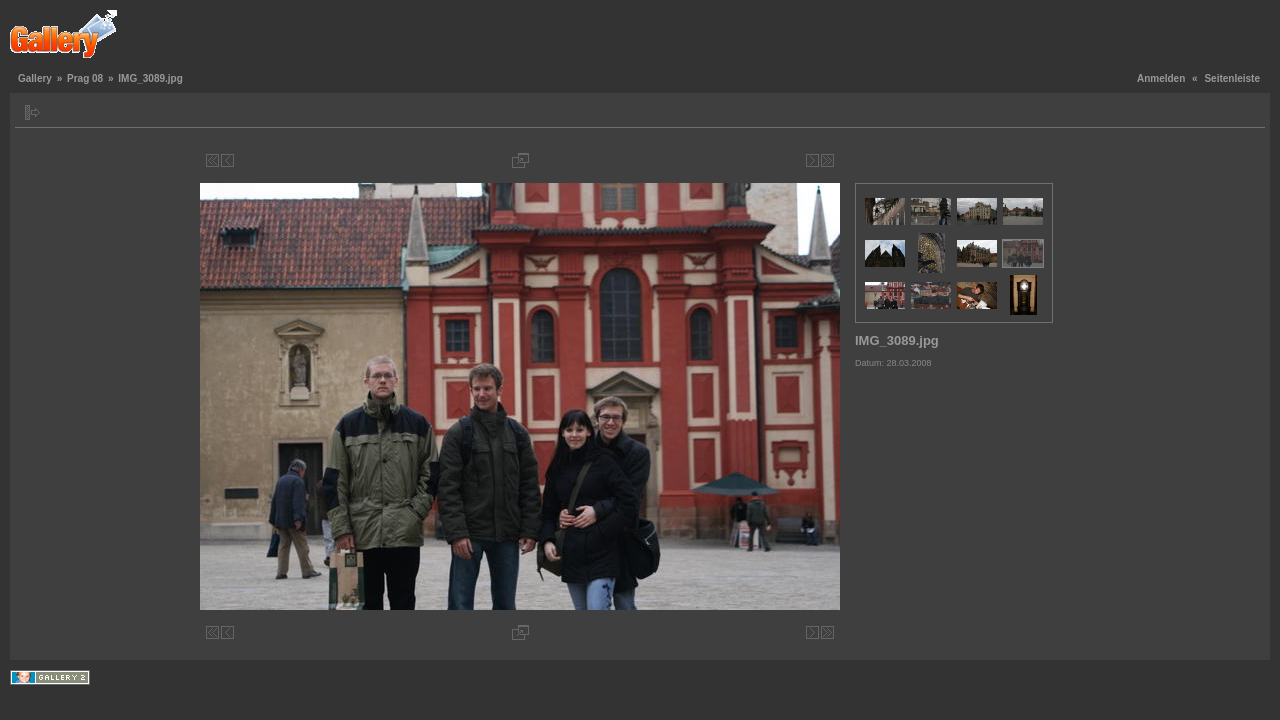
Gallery (35, 78)
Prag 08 (85, 78)
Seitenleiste (1232, 78)
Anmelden (1161, 78)
